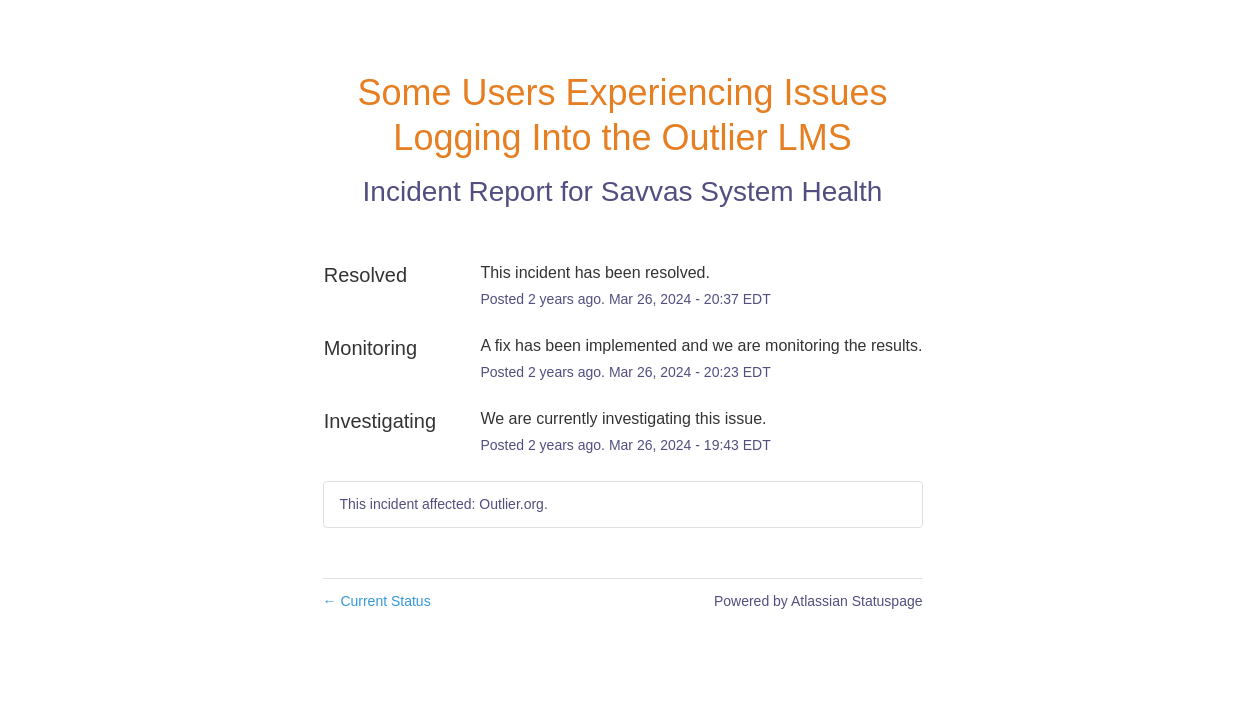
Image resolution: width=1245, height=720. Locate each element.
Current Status (377, 601)
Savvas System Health (742, 191)
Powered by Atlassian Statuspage (818, 601)
